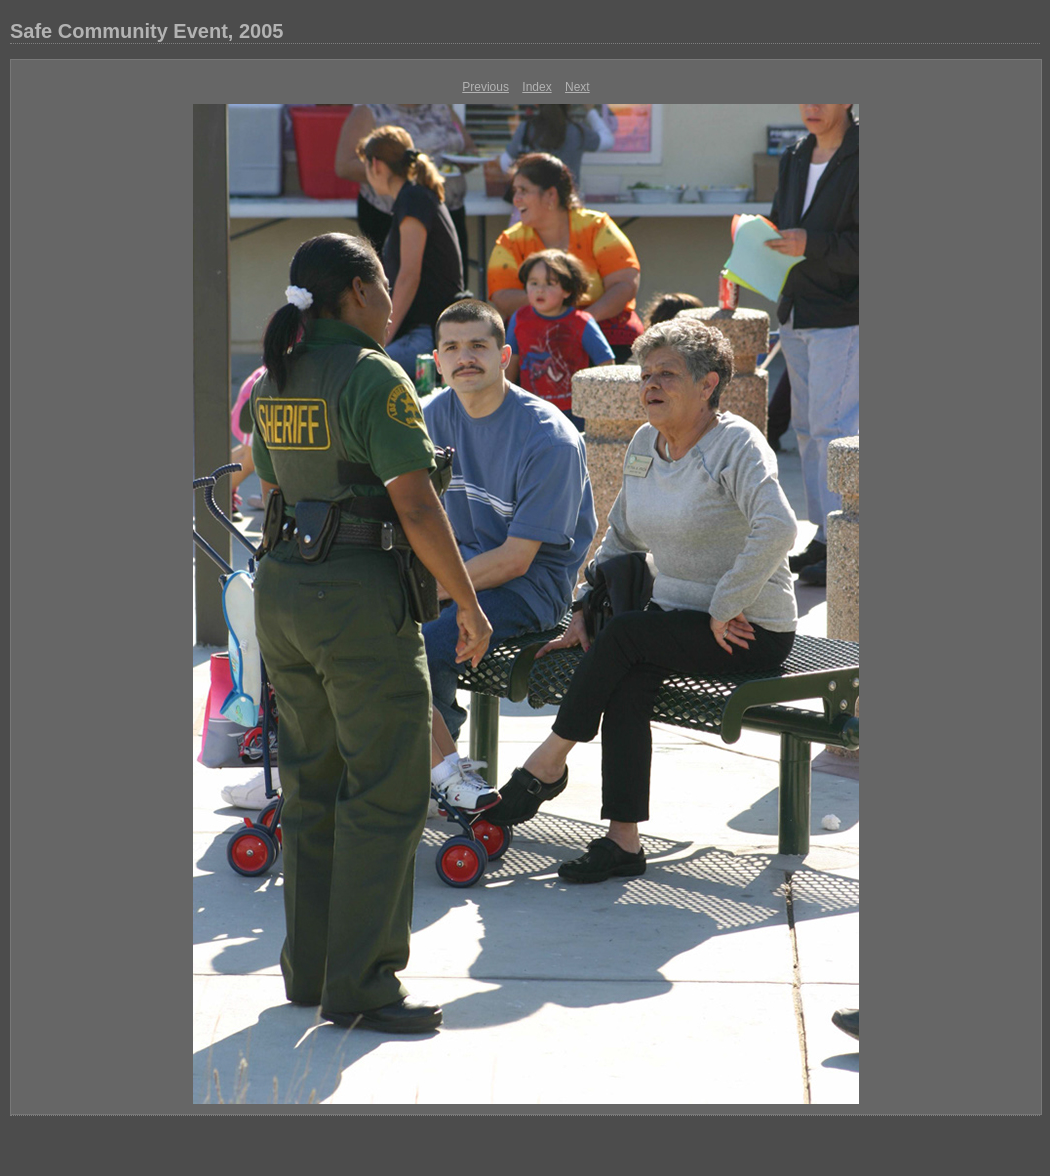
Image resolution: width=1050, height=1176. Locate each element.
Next (577, 87)
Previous (485, 87)
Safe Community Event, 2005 (146, 31)
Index (536, 87)
